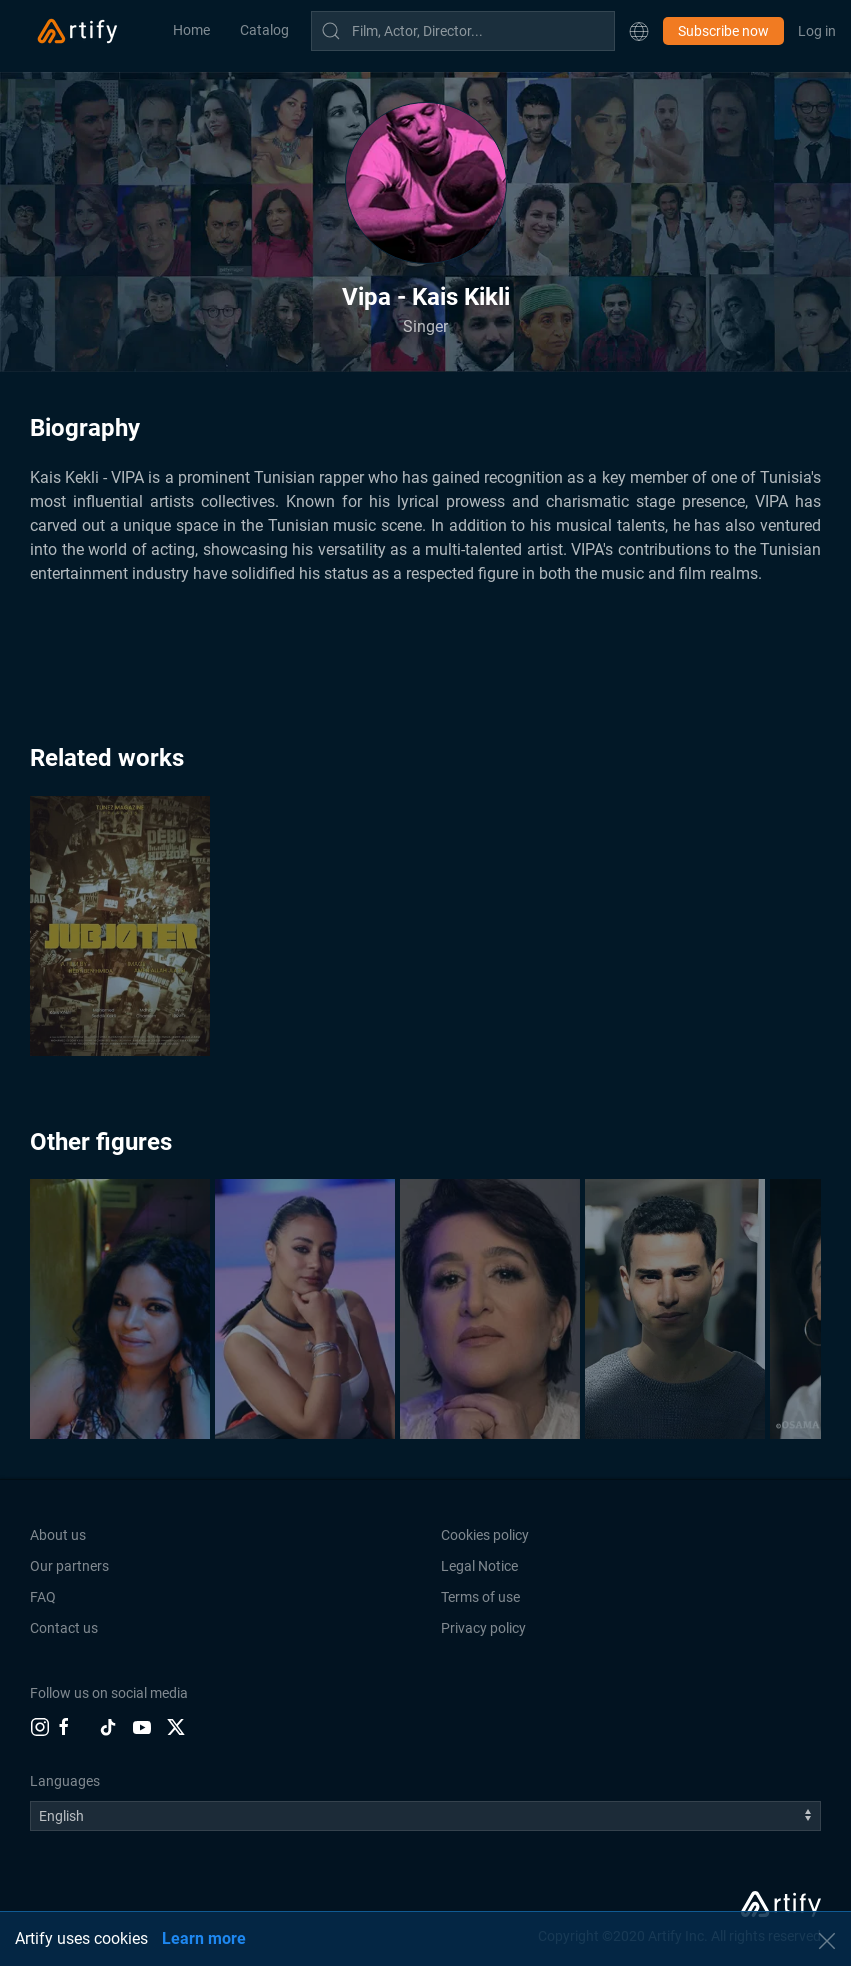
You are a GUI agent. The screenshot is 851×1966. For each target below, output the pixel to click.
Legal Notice (479, 1566)
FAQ (43, 1597)
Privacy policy (483, 1628)
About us (58, 1535)
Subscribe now (723, 31)
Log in (817, 31)
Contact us (64, 1628)
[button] (639, 31)
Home (191, 30)
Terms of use (480, 1597)
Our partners (69, 1566)
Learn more (204, 1938)
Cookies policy (485, 1535)
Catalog (264, 30)
